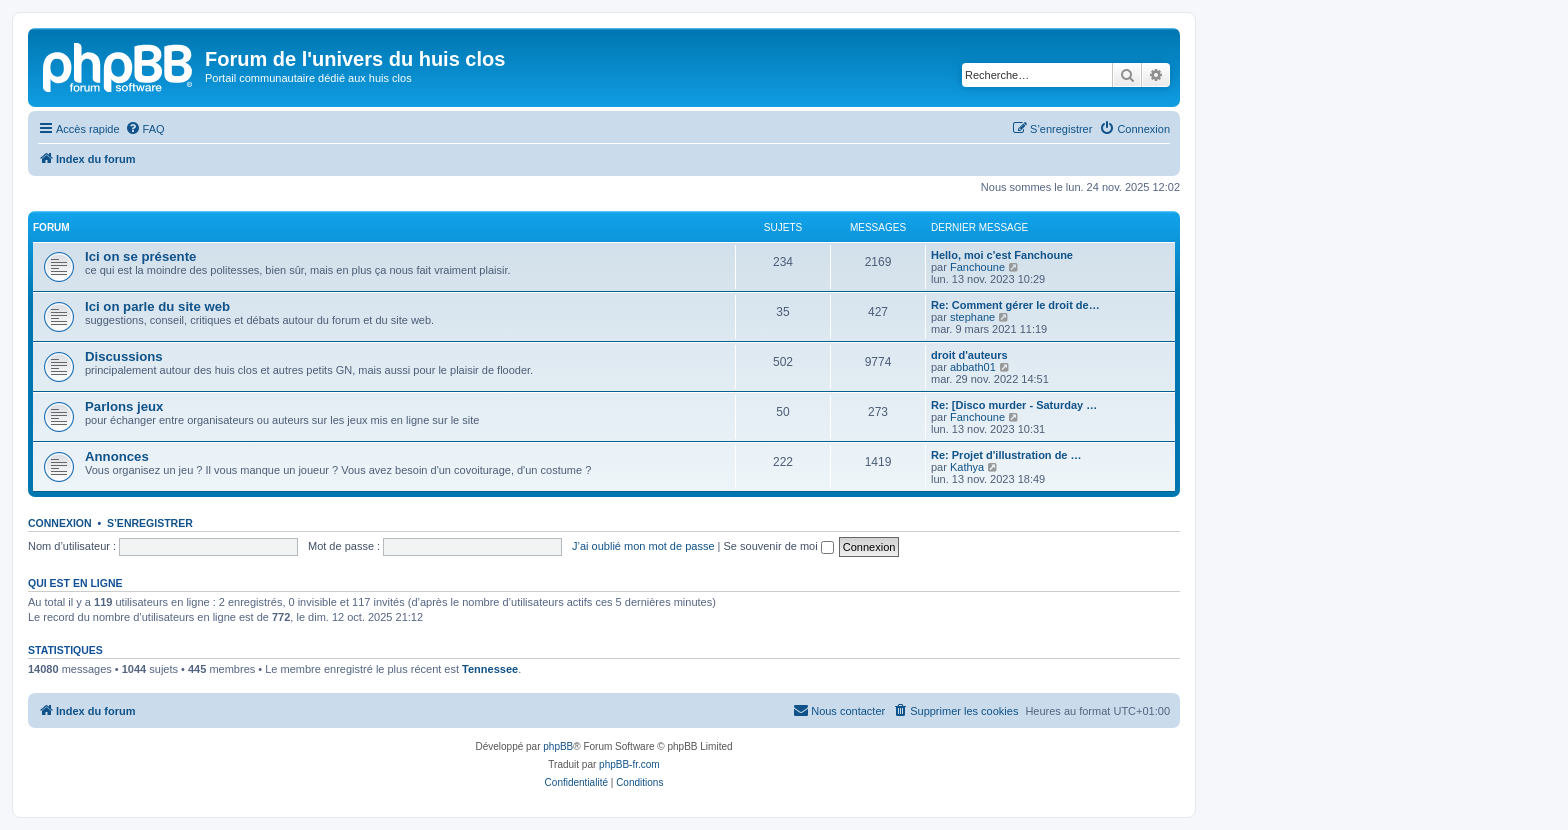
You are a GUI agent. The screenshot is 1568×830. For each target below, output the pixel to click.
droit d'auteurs (969, 355)
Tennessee (490, 669)
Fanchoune (977, 267)
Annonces (117, 456)
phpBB (558, 746)
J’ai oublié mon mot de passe (643, 546)
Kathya (967, 467)
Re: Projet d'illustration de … (1006, 455)
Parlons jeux (124, 406)
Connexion (60, 523)
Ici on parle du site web (157, 306)
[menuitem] (145, 129)
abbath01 (973, 367)
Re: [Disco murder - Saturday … (1014, 405)
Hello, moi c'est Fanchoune (1002, 255)
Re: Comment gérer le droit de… (1015, 305)
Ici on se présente (140, 256)
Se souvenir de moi (779, 546)
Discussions (124, 356)
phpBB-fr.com (629, 764)
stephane (972, 317)
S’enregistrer (150, 523)
